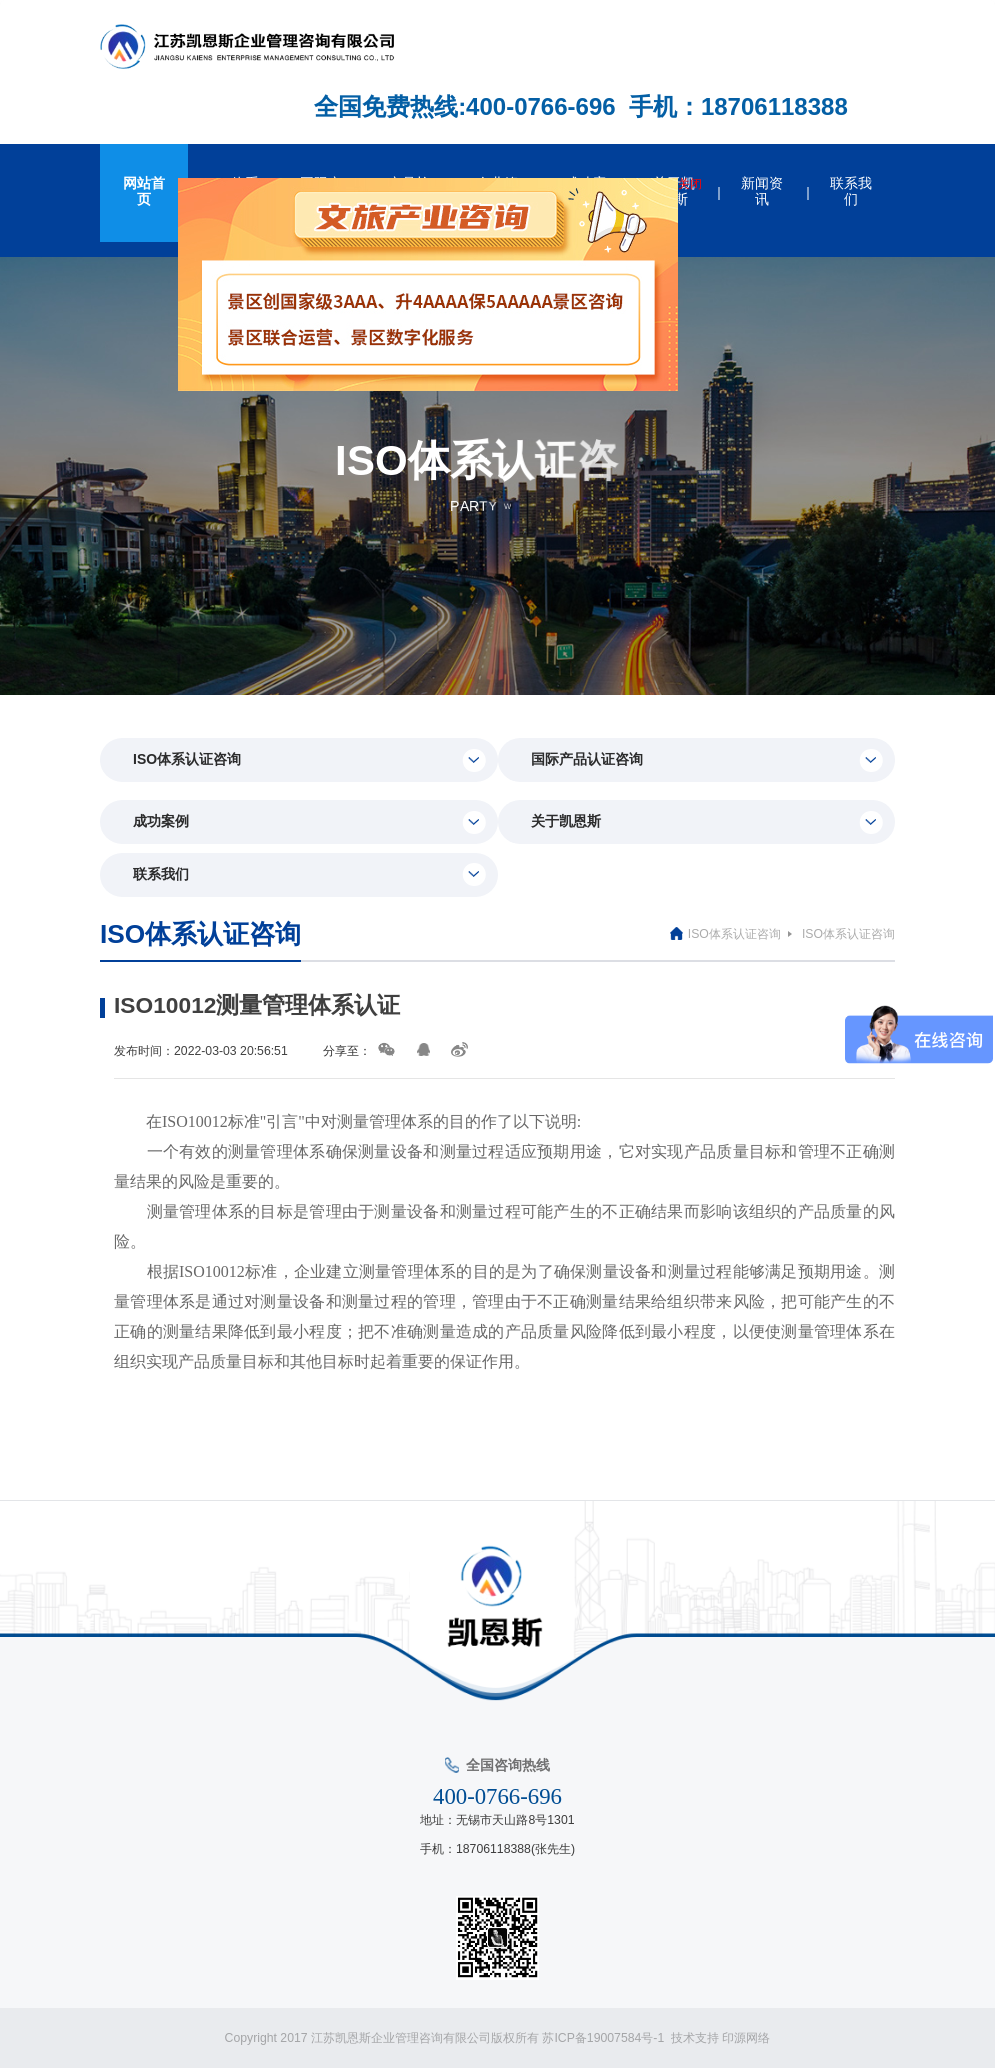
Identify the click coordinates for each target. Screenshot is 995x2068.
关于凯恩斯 (707, 822)
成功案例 (309, 822)
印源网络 (746, 2038)
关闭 (692, 186)
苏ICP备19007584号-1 (606, 2038)
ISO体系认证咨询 (309, 760)
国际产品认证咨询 (707, 760)
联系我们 (309, 874)
